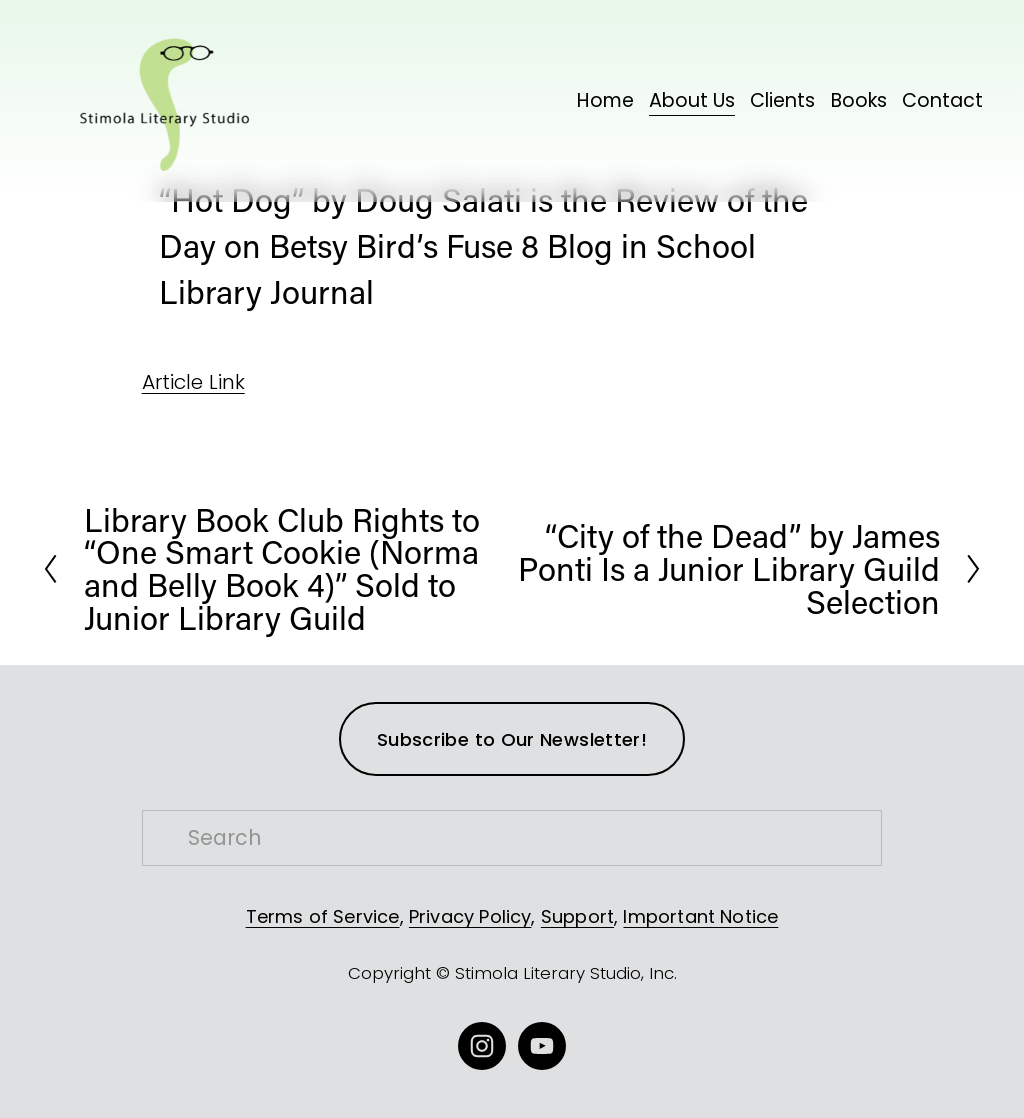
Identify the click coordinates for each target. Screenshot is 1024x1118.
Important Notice (700, 920)
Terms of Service (323, 920)
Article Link (193, 382)
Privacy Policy (470, 920)
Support (577, 920)
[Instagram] (482, 1046)
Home (605, 100)
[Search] (512, 838)
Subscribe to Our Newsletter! (512, 739)
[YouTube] (542, 1046)
